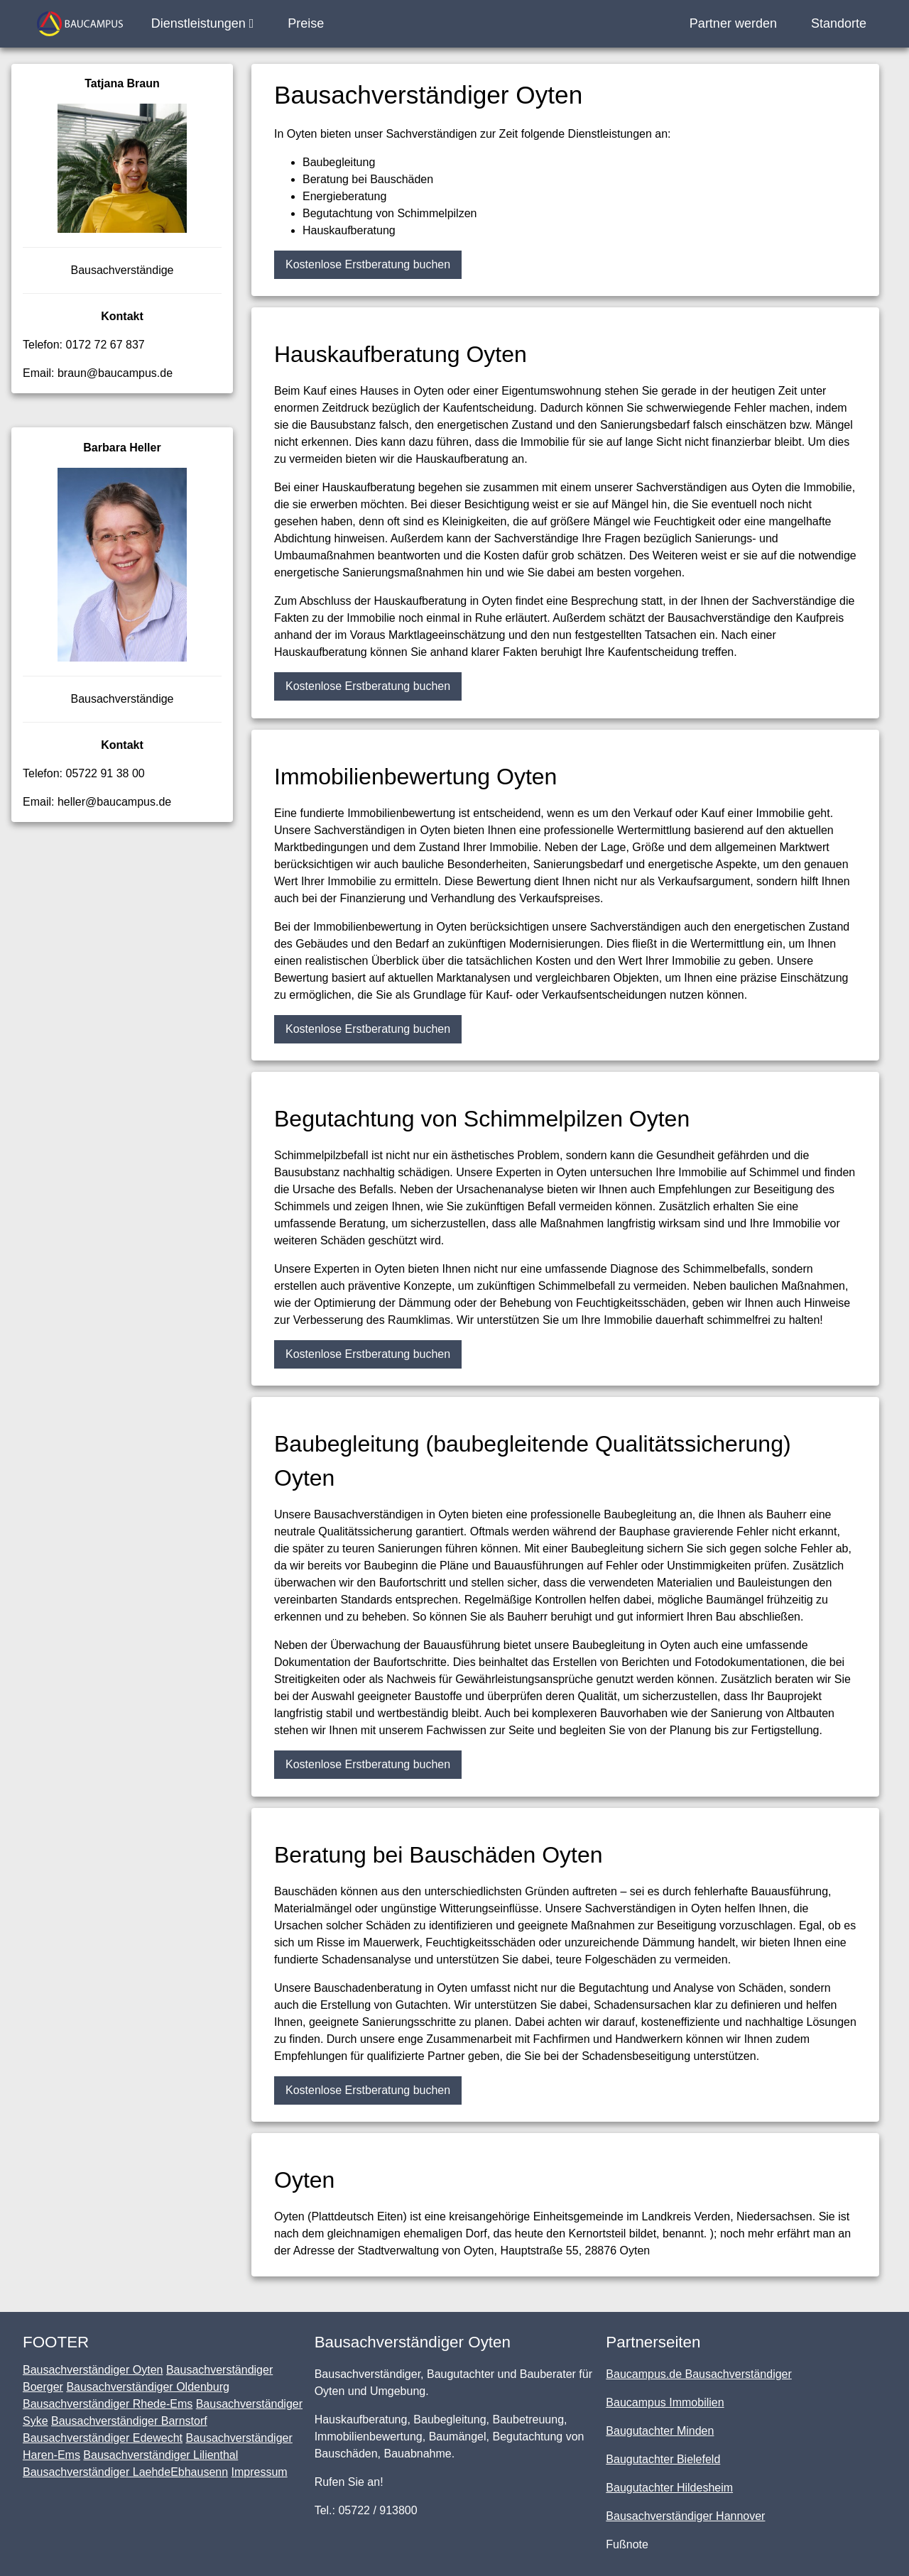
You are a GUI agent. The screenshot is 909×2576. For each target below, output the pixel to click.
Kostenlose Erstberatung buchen (367, 264)
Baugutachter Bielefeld (663, 2459)
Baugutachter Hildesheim (669, 2488)
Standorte (838, 23)
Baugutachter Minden (660, 2431)
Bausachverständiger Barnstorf (129, 2421)
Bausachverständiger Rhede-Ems (107, 2404)
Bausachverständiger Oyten (93, 2370)
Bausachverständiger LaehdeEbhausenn (125, 2472)
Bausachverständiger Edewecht (103, 2438)
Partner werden (733, 23)
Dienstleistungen (202, 23)
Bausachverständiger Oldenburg (147, 2387)
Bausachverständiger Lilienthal (160, 2455)
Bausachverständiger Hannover (685, 2516)
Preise (306, 23)
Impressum (260, 2472)
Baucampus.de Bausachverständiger (699, 2374)
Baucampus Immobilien (665, 2402)
